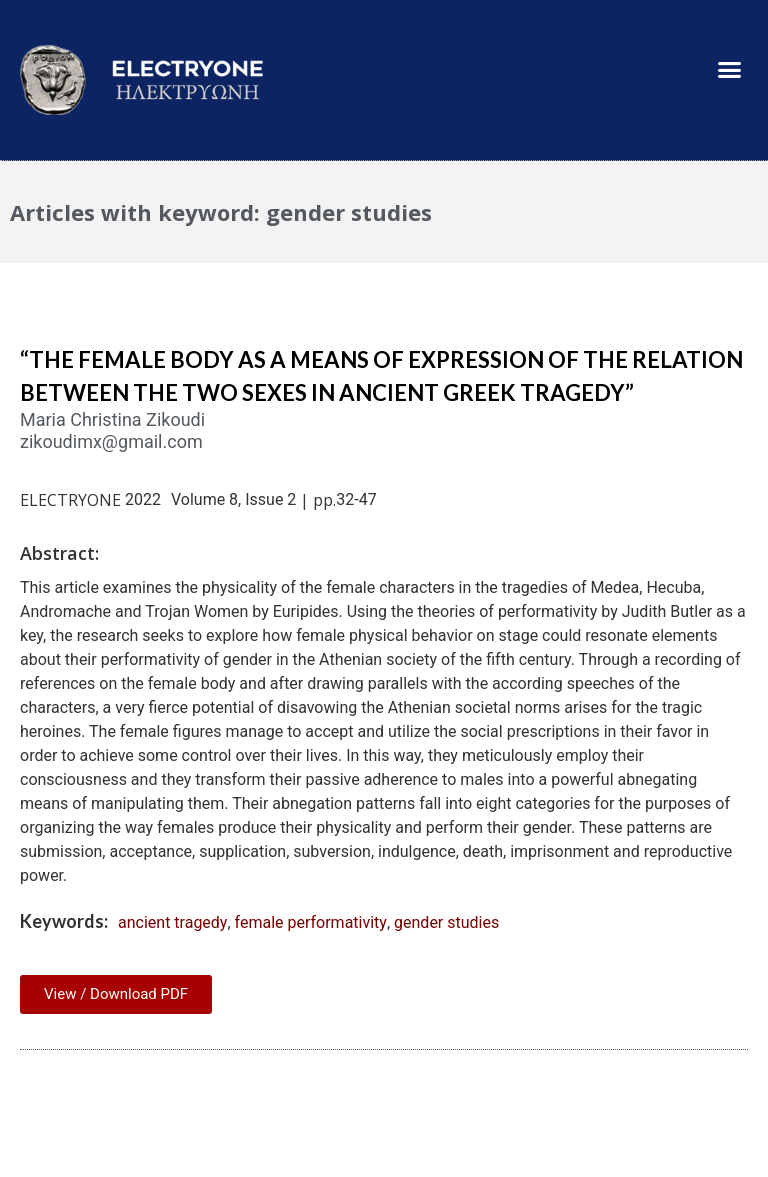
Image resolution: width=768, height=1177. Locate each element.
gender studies (446, 922)
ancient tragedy (172, 922)
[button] (729, 70)
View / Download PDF (116, 994)
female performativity (311, 922)
